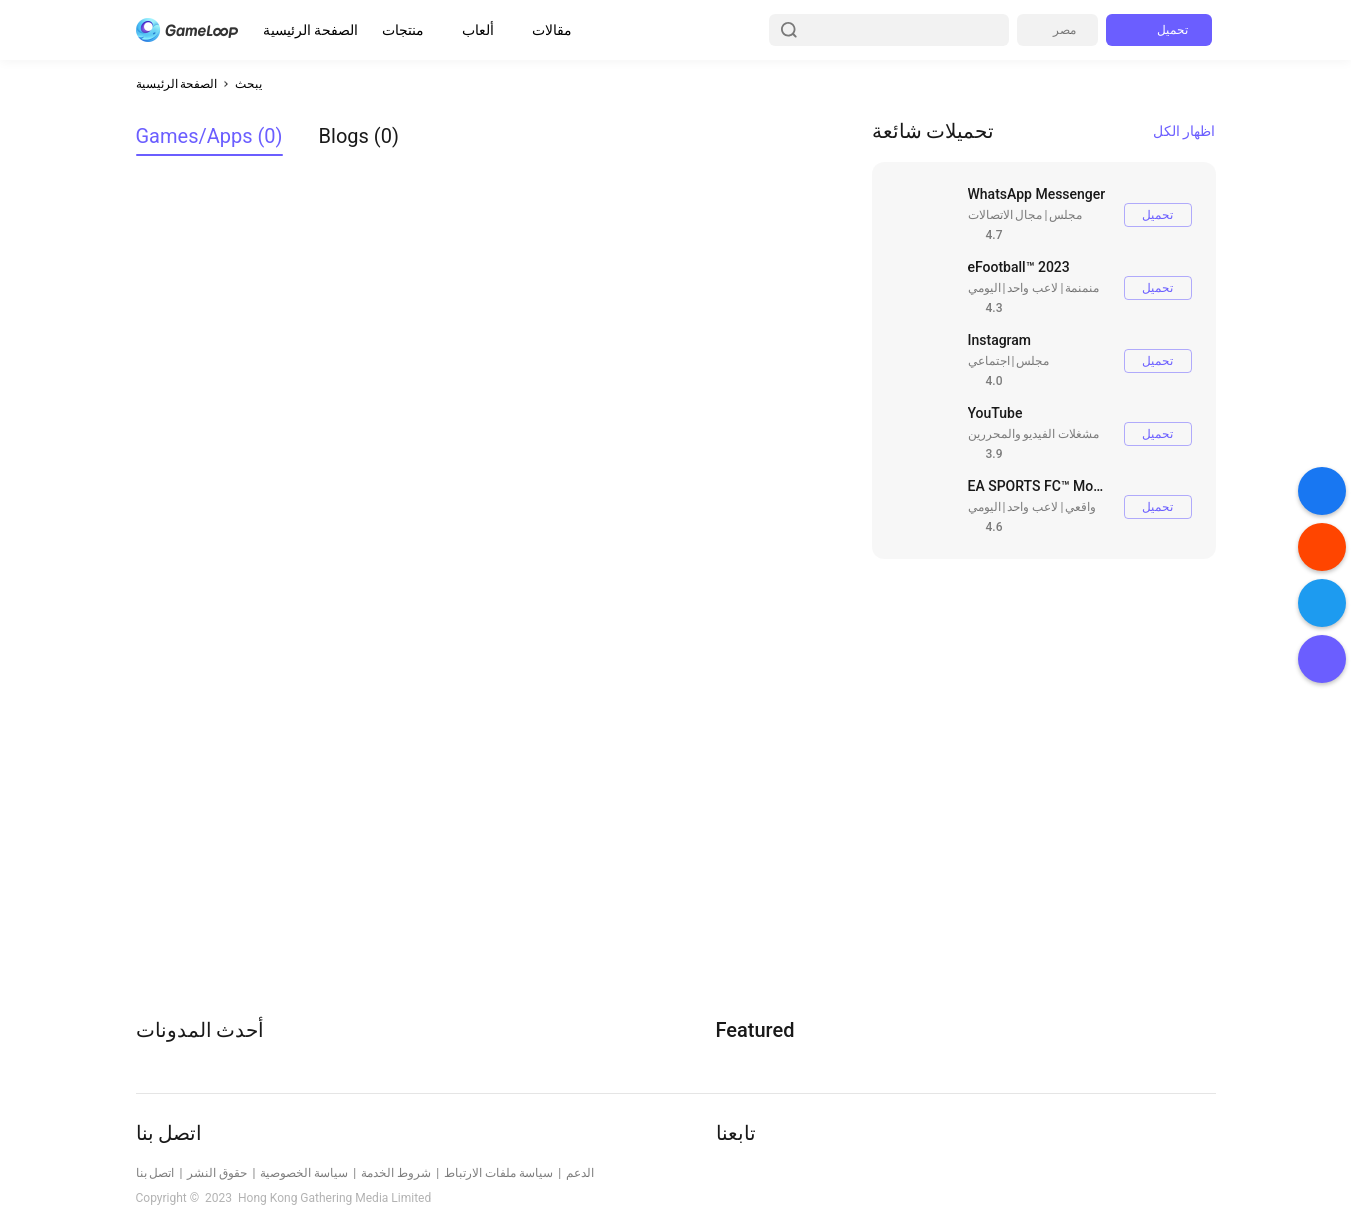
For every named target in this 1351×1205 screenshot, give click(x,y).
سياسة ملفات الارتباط (498, 1173)
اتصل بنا (155, 1173)
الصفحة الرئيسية (310, 30)
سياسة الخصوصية (304, 1173)
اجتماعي (989, 361)
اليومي (984, 288)
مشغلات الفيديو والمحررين (1034, 434)
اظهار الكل (1184, 131)
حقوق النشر (217, 1173)
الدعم (580, 1173)
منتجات (403, 30)
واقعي (1080, 507)
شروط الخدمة (396, 1173)
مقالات (552, 30)
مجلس (1065, 215)
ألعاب (478, 30)
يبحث (248, 84)
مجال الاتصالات (1005, 215)
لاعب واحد (1032, 288)
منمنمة (1082, 288)
